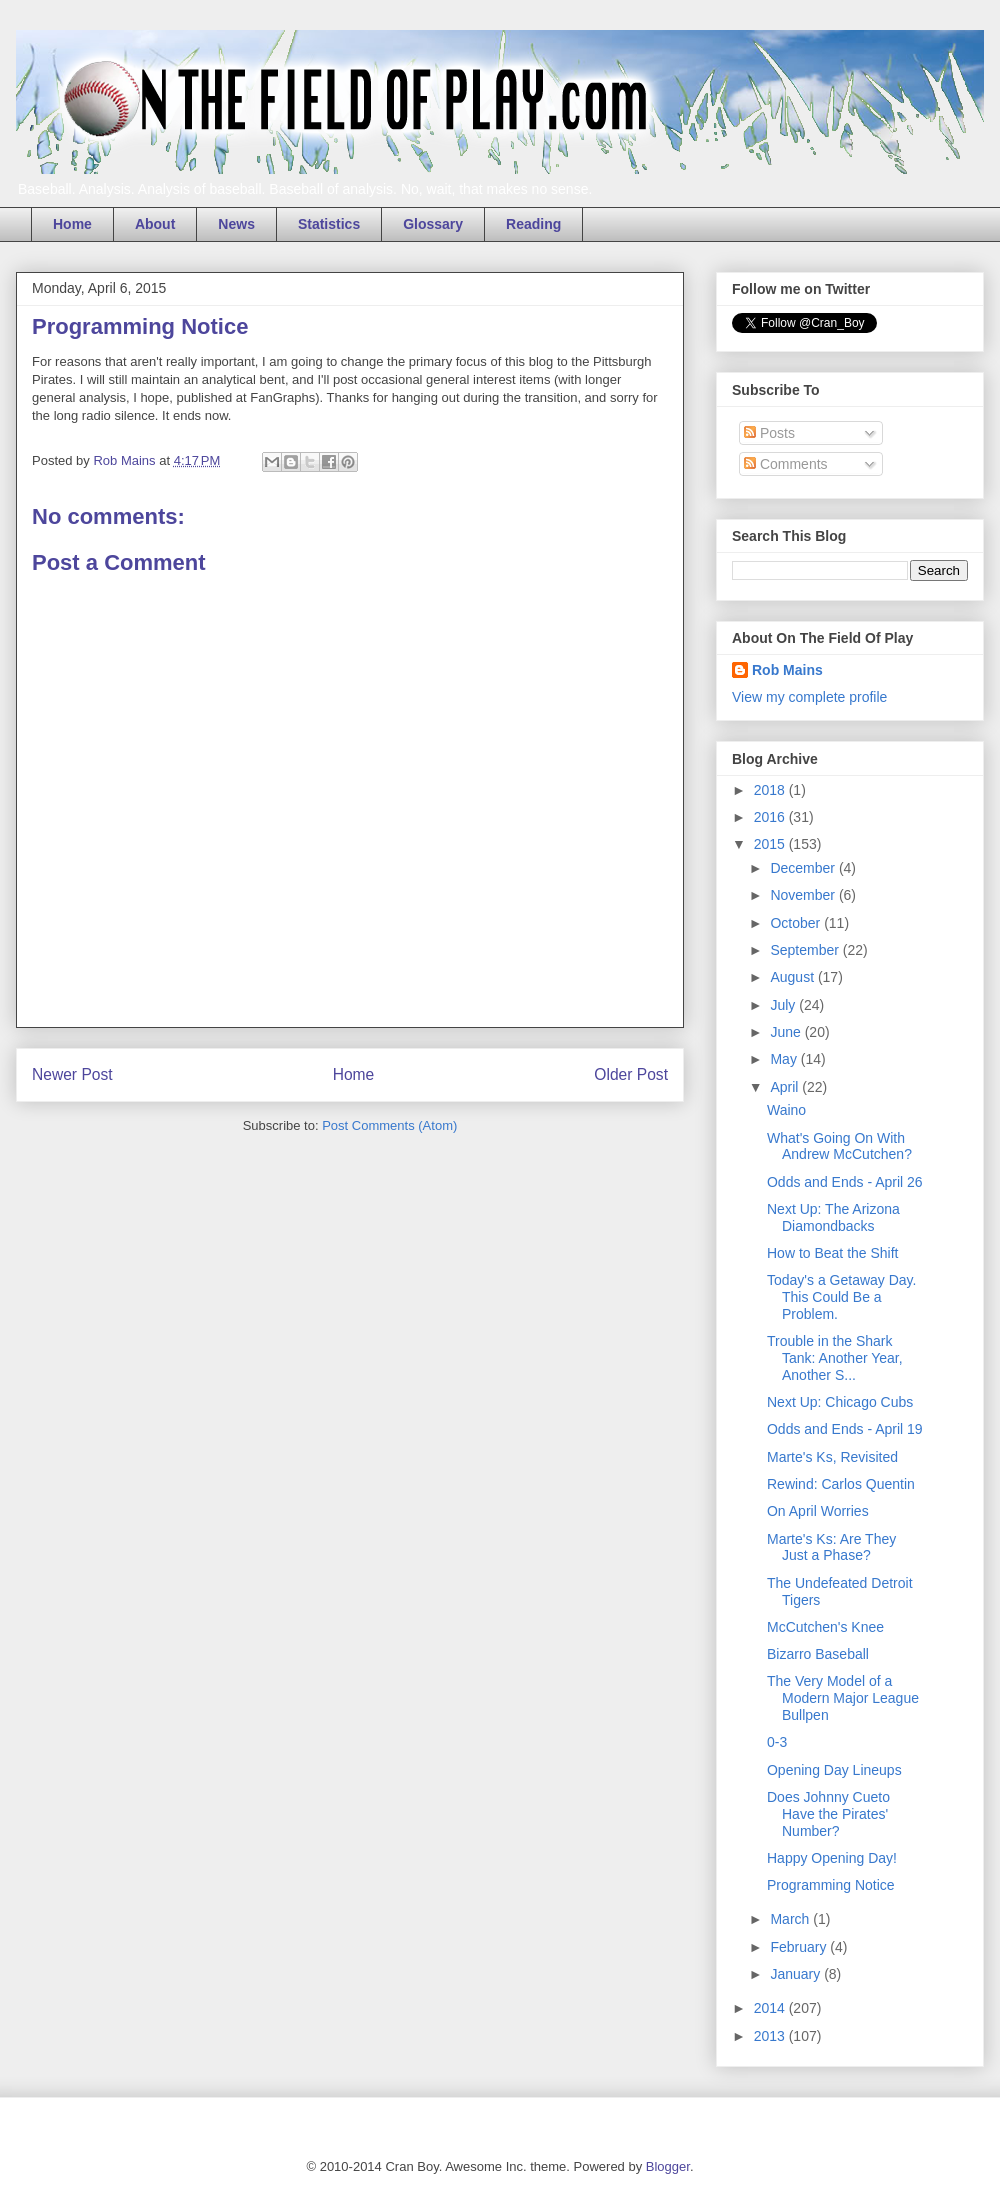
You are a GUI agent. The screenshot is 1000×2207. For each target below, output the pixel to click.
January (797, 1974)
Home (72, 224)
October (797, 923)
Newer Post (72, 1074)
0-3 (777, 1742)
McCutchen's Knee (825, 1627)
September (806, 950)
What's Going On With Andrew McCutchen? (839, 1146)
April (786, 1087)
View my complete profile (809, 697)
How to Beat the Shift (833, 1253)
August (793, 977)
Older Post (631, 1074)
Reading (533, 224)
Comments (786, 464)
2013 (771, 2036)
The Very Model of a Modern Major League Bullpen (843, 1698)
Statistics (329, 224)
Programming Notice (831, 1885)
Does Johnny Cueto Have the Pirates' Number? (828, 1814)
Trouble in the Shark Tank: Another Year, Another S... (835, 1358)
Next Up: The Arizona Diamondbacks (833, 1217)
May (785, 1059)
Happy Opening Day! (832, 1858)
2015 (771, 844)
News (236, 224)
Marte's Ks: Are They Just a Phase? (831, 1547)
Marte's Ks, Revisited (832, 1457)
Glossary (433, 224)
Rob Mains (787, 670)
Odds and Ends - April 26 (845, 1182)
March (791, 1919)
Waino (786, 1110)
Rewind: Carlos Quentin (841, 1484)
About (155, 224)
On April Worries (818, 1511)
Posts (769, 433)
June (787, 1032)
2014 (771, 2008)
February (800, 1947)
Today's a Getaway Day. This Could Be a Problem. (841, 1297)
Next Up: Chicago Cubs (840, 1402)
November (804, 895)
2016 (771, 817)
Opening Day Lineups (834, 1770)
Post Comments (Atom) (389, 1125)
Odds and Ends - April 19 (845, 1429)
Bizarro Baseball (818, 1654)
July (784, 1005)
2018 (771, 790)
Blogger (668, 2166)
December (804, 868)
